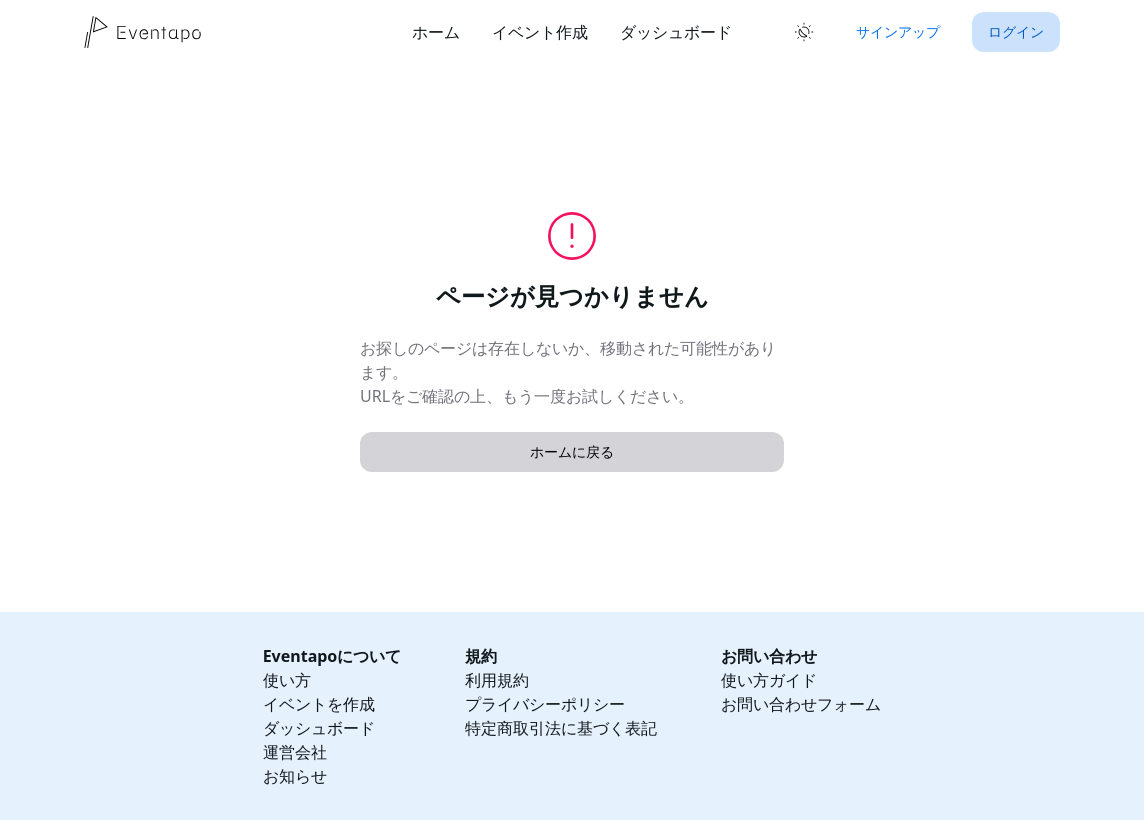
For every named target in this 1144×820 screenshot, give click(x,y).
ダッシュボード (676, 32)
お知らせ (295, 776)
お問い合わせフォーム (801, 704)
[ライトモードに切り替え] (804, 32)
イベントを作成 (319, 704)
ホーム (436, 32)
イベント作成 (540, 32)
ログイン (1016, 31)
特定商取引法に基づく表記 (561, 728)
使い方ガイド (769, 680)
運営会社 (295, 752)
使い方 (287, 680)
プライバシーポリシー (545, 704)
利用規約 (497, 680)
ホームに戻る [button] (572, 451)
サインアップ (898, 31)
